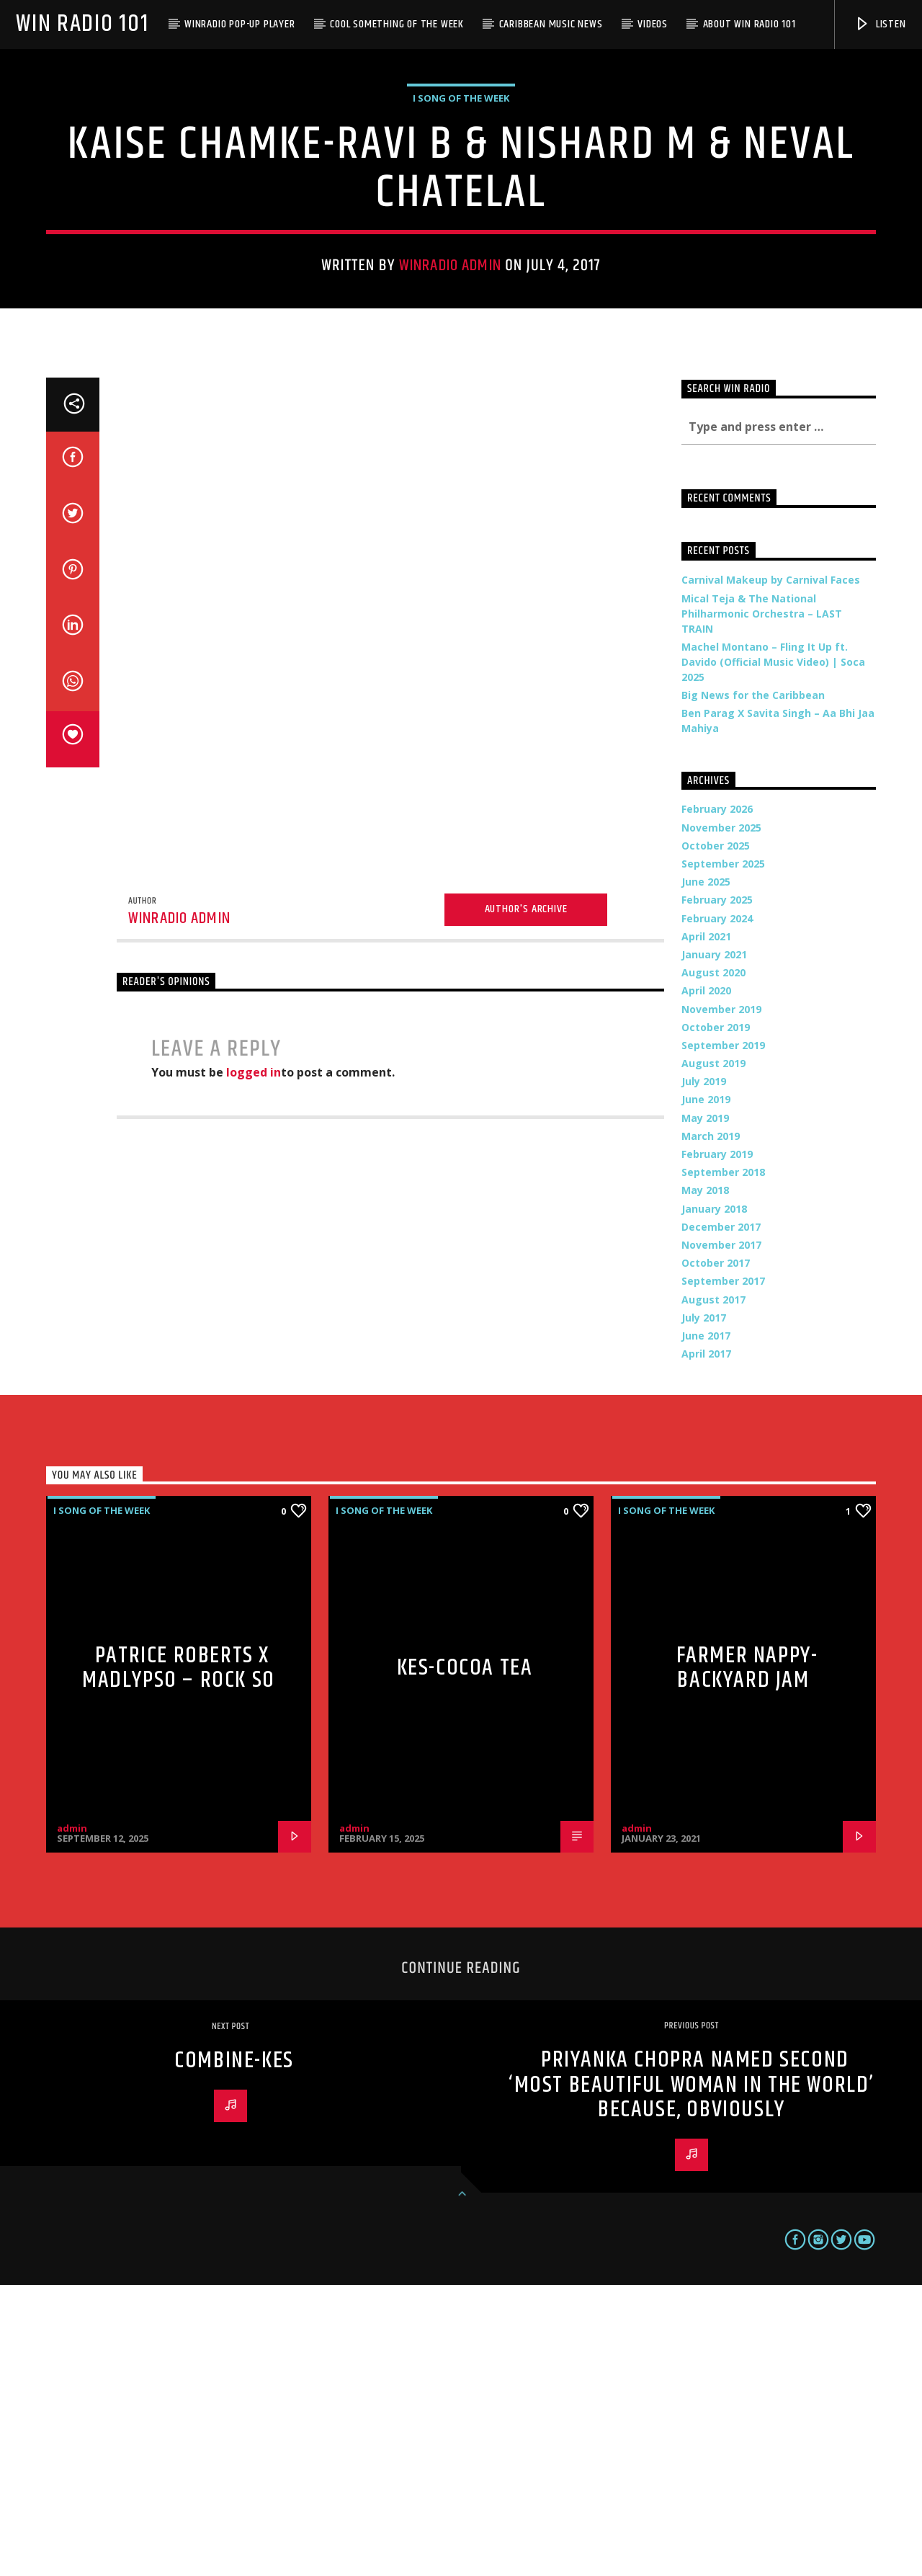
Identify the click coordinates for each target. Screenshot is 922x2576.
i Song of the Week (461, 243)
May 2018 (705, 1481)
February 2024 (717, 1209)
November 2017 (721, 1536)
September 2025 (723, 1155)
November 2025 (721, 1119)
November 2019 (721, 1300)
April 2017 (706, 1645)
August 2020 (713, 1263)
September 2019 (723, 1336)
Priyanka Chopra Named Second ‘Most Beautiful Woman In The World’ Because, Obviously (691, 2375)
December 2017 (721, 1518)
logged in (253, 1363)
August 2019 (713, 1354)
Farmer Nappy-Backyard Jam (747, 1959)
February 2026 (717, 1100)
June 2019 (705, 1390)
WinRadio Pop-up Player (239, 24)
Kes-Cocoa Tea (465, 1958)
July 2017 (703, 1608)
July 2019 (703, 1372)
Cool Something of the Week (397, 24)
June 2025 (705, 1173)
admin (72, 2119)
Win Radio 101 (82, 24)
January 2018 (714, 1500)
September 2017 (723, 1572)
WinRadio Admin (450, 411)
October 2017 (715, 1554)
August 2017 (713, 1590)
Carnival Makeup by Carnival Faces (770, 871)
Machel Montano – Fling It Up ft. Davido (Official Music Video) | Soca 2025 (773, 953)
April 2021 (706, 1227)
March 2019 (710, 1427)
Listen (880, 24)
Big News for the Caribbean (753, 986)
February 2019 (717, 1445)
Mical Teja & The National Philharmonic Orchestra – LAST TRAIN (761, 905)
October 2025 (715, 1137)
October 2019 (715, 1318)
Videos (652, 24)
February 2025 (717, 1191)
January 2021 (714, 1245)
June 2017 (705, 1627)
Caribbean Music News (551, 24)
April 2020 (706, 1281)
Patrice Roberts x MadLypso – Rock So (178, 1959)
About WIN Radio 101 (749, 24)
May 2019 (705, 1409)
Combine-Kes (234, 2351)
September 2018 (723, 1463)
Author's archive (526, 1200)
